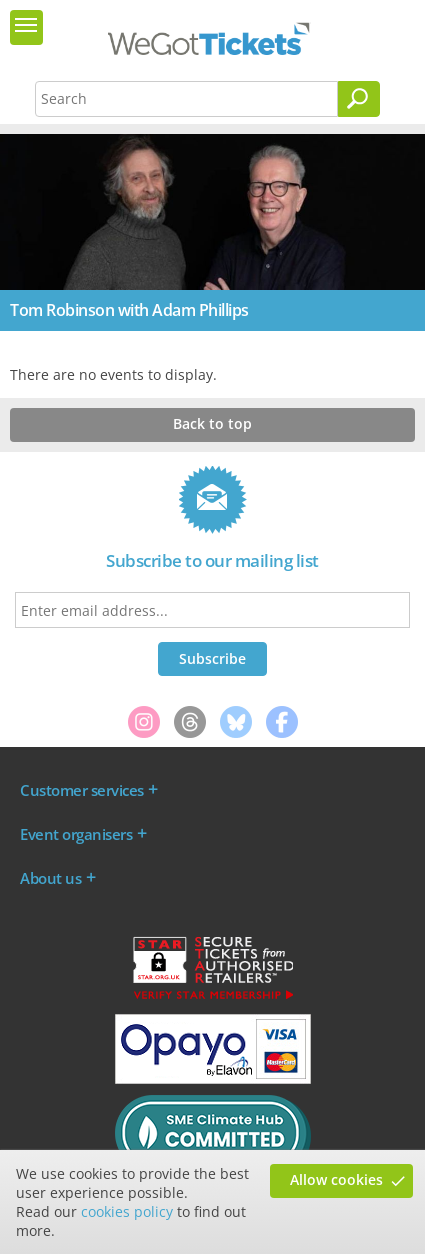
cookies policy (127, 1211)
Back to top (212, 423)
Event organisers (76, 834)
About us (50, 878)
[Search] (359, 99)
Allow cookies (336, 1179)
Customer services (82, 790)
